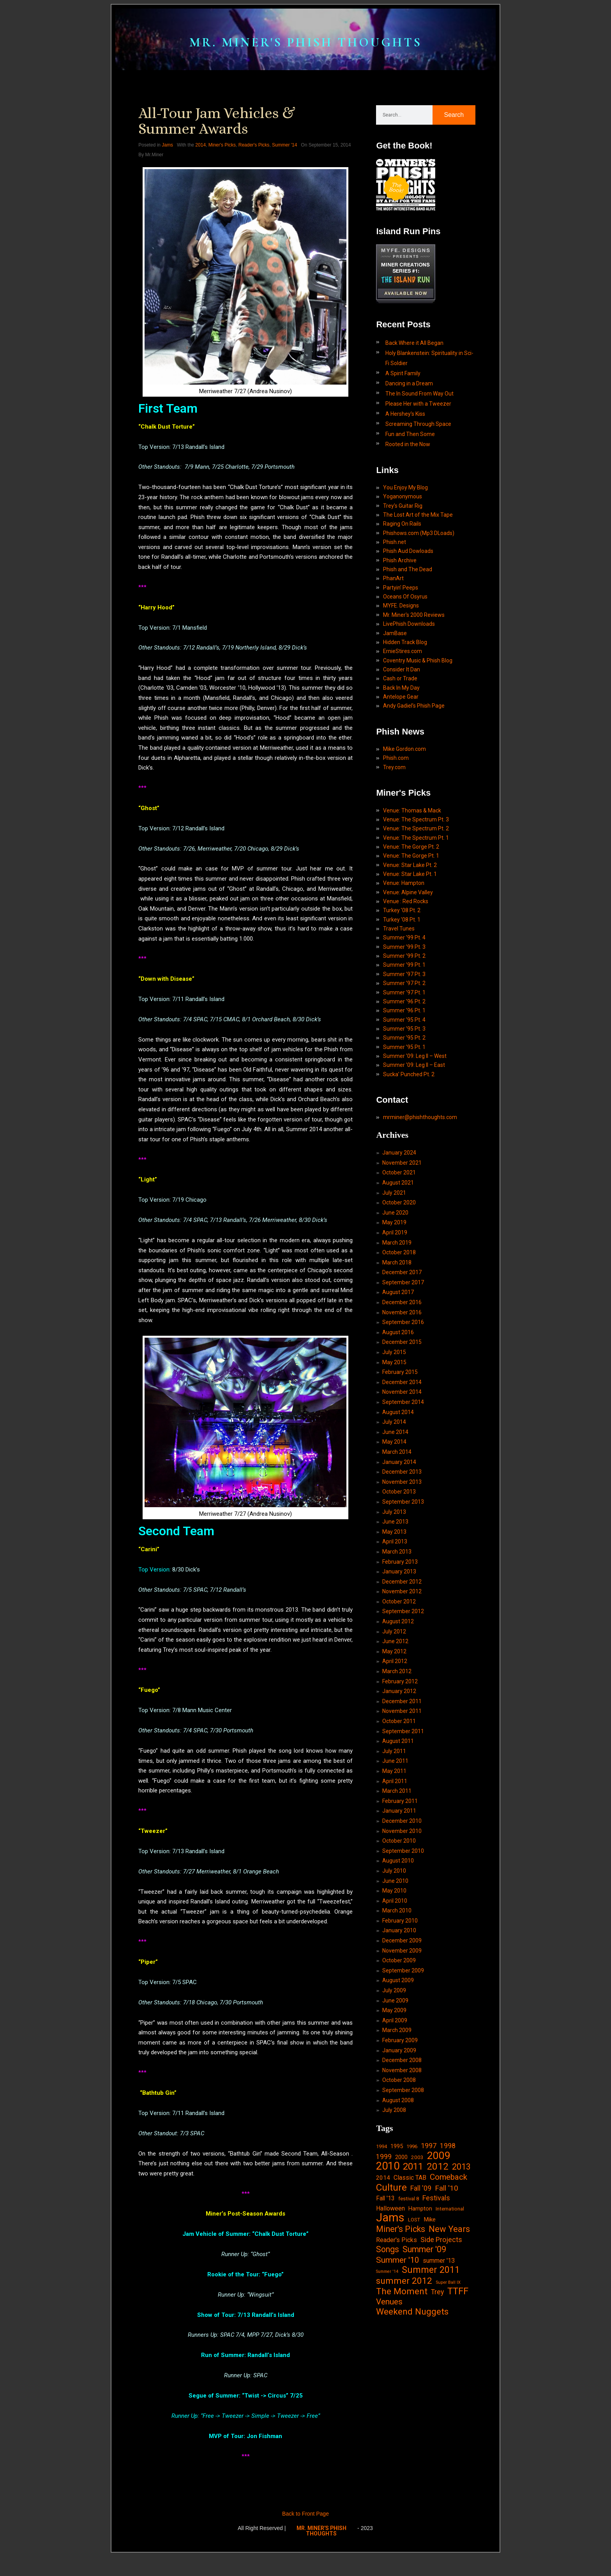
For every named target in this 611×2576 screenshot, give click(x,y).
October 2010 (399, 1942)
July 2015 (394, 1434)
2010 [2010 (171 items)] (387, 2281)
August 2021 (398, 1258)
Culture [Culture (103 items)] (391, 2302)
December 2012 (402, 1672)
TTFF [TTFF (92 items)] (457, 2412)
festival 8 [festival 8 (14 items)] (408, 2314)
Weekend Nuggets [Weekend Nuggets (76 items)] (412, 2433)
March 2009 (396, 2139)
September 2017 (403, 1362)
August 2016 (398, 1414)
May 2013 (394, 1620)
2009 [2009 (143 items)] (438, 2269)
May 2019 (394, 1299)
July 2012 (394, 1724)
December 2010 (402, 1921)
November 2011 (402, 1807)
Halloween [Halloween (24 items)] (390, 2324)
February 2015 (400, 1455)
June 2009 (395, 2108)
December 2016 (402, 1382)
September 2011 (403, 1828)
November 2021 (402, 1237)
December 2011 (402, 1797)
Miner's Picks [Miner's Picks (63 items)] (400, 2347)
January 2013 (399, 1662)
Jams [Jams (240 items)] (390, 2335)
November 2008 (402, 2180)
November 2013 (402, 1569)
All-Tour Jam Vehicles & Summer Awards (216, 143)
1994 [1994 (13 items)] (381, 2259)
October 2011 (399, 1818)
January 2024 (399, 1227)
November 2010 (402, 1931)
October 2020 (399, 1279)
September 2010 (403, 1952)
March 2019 (396, 1320)
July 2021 (394, 1268)
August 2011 (398, 1838)
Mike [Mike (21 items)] (430, 2336)
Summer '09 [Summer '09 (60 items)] (424, 2368)
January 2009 (399, 2159)
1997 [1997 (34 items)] (428, 2258)
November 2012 (402, 1683)
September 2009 (403, 2077)
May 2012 (394, 1745)
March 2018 (396, 1341)
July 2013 (394, 1600)
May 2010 (394, 1994)
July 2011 (394, 1849)
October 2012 (399, 1693)
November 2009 (402, 2056)
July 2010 (394, 1973)
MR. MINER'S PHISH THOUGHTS (305, 50)
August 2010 (398, 1963)
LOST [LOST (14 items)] (414, 2336)
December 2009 (402, 2046)
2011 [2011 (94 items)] (413, 2281)
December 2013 (402, 1558)
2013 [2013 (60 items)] (461, 2281)
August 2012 (398, 1714)
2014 (200, 167)
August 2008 (398, 2211)
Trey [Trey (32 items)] (437, 2413)
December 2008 (402, 2170)
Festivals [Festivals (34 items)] (436, 2313)
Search (454, 137)
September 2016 (403, 1403)
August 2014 (398, 1496)
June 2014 (395, 1517)
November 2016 (402, 1393)
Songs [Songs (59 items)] (387, 2368)
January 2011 (399, 1911)
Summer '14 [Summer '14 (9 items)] (387, 2390)
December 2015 (402, 1424)
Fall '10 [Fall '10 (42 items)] (446, 2303)
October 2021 (399, 1248)
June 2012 (395, 1735)
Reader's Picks (254, 167)
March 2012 (396, 1766)
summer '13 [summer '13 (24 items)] (439, 2379)
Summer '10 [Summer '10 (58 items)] (397, 2378)
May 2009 (394, 2118)
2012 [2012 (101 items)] (438, 2281)
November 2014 (402, 1476)
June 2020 (395, 1289)
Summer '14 (284, 167)
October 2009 (399, 2066)
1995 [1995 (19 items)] (396, 2258)
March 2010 (396, 2014)
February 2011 (400, 1901)
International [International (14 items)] (450, 2324)
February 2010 (400, 2025)
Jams (167, 167)
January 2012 (399, 1786)
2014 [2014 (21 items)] (383, 2292)
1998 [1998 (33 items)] (448, 2258)
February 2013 (400, 1652)
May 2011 (394, 1869)
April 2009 (394, 2129)
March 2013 (396, 1641)
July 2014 (394, 1507)
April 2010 (394, 2004)
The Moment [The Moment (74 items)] (401, 2412)
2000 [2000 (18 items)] (401, 2270)
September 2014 (403, 1486)
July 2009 (394, 2097)
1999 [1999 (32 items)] (384, 2270)
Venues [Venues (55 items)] (389, 2423)
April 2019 (394, 1310)
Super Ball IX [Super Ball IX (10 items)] (448, 2402)
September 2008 (403, 2201)
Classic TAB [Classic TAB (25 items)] (410, 2292)
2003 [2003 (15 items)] (417, 2271)
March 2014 (396, 1538)
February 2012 (400, 1776)
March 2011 (396, 1890)
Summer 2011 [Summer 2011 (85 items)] (431, 2389)
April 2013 (394, 1631)
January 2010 (399, 2035)
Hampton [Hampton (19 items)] (420, 2324)
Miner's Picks (222, 167)
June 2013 (395, 1610)
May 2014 (394, 1527)
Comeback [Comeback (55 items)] (448, 2291)
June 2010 (395, 1983)
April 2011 (394, 1880)
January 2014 (399, 1548)
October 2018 (399, 1331)
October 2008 (399, 2191)
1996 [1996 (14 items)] (411, 2259)
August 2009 (398, 2087)
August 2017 (398, 1372)
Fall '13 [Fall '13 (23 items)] (385, 2314)
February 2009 (400, 2149)
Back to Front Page (305, 2537)
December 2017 (402, 1351)
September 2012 (403, 1703)
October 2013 (399, 1579)
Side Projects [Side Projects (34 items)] (441, 2357)
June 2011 (395, 1859)
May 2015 (394, 1444)
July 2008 (394, 2222)
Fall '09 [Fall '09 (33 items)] (420, 2303)
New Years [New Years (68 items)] (449, 2347)
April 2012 (394, 1755)
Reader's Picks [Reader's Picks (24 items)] (396, 2357)
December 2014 (402, 1465)
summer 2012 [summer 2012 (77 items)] (404, 2401)
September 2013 (403, 1590)
